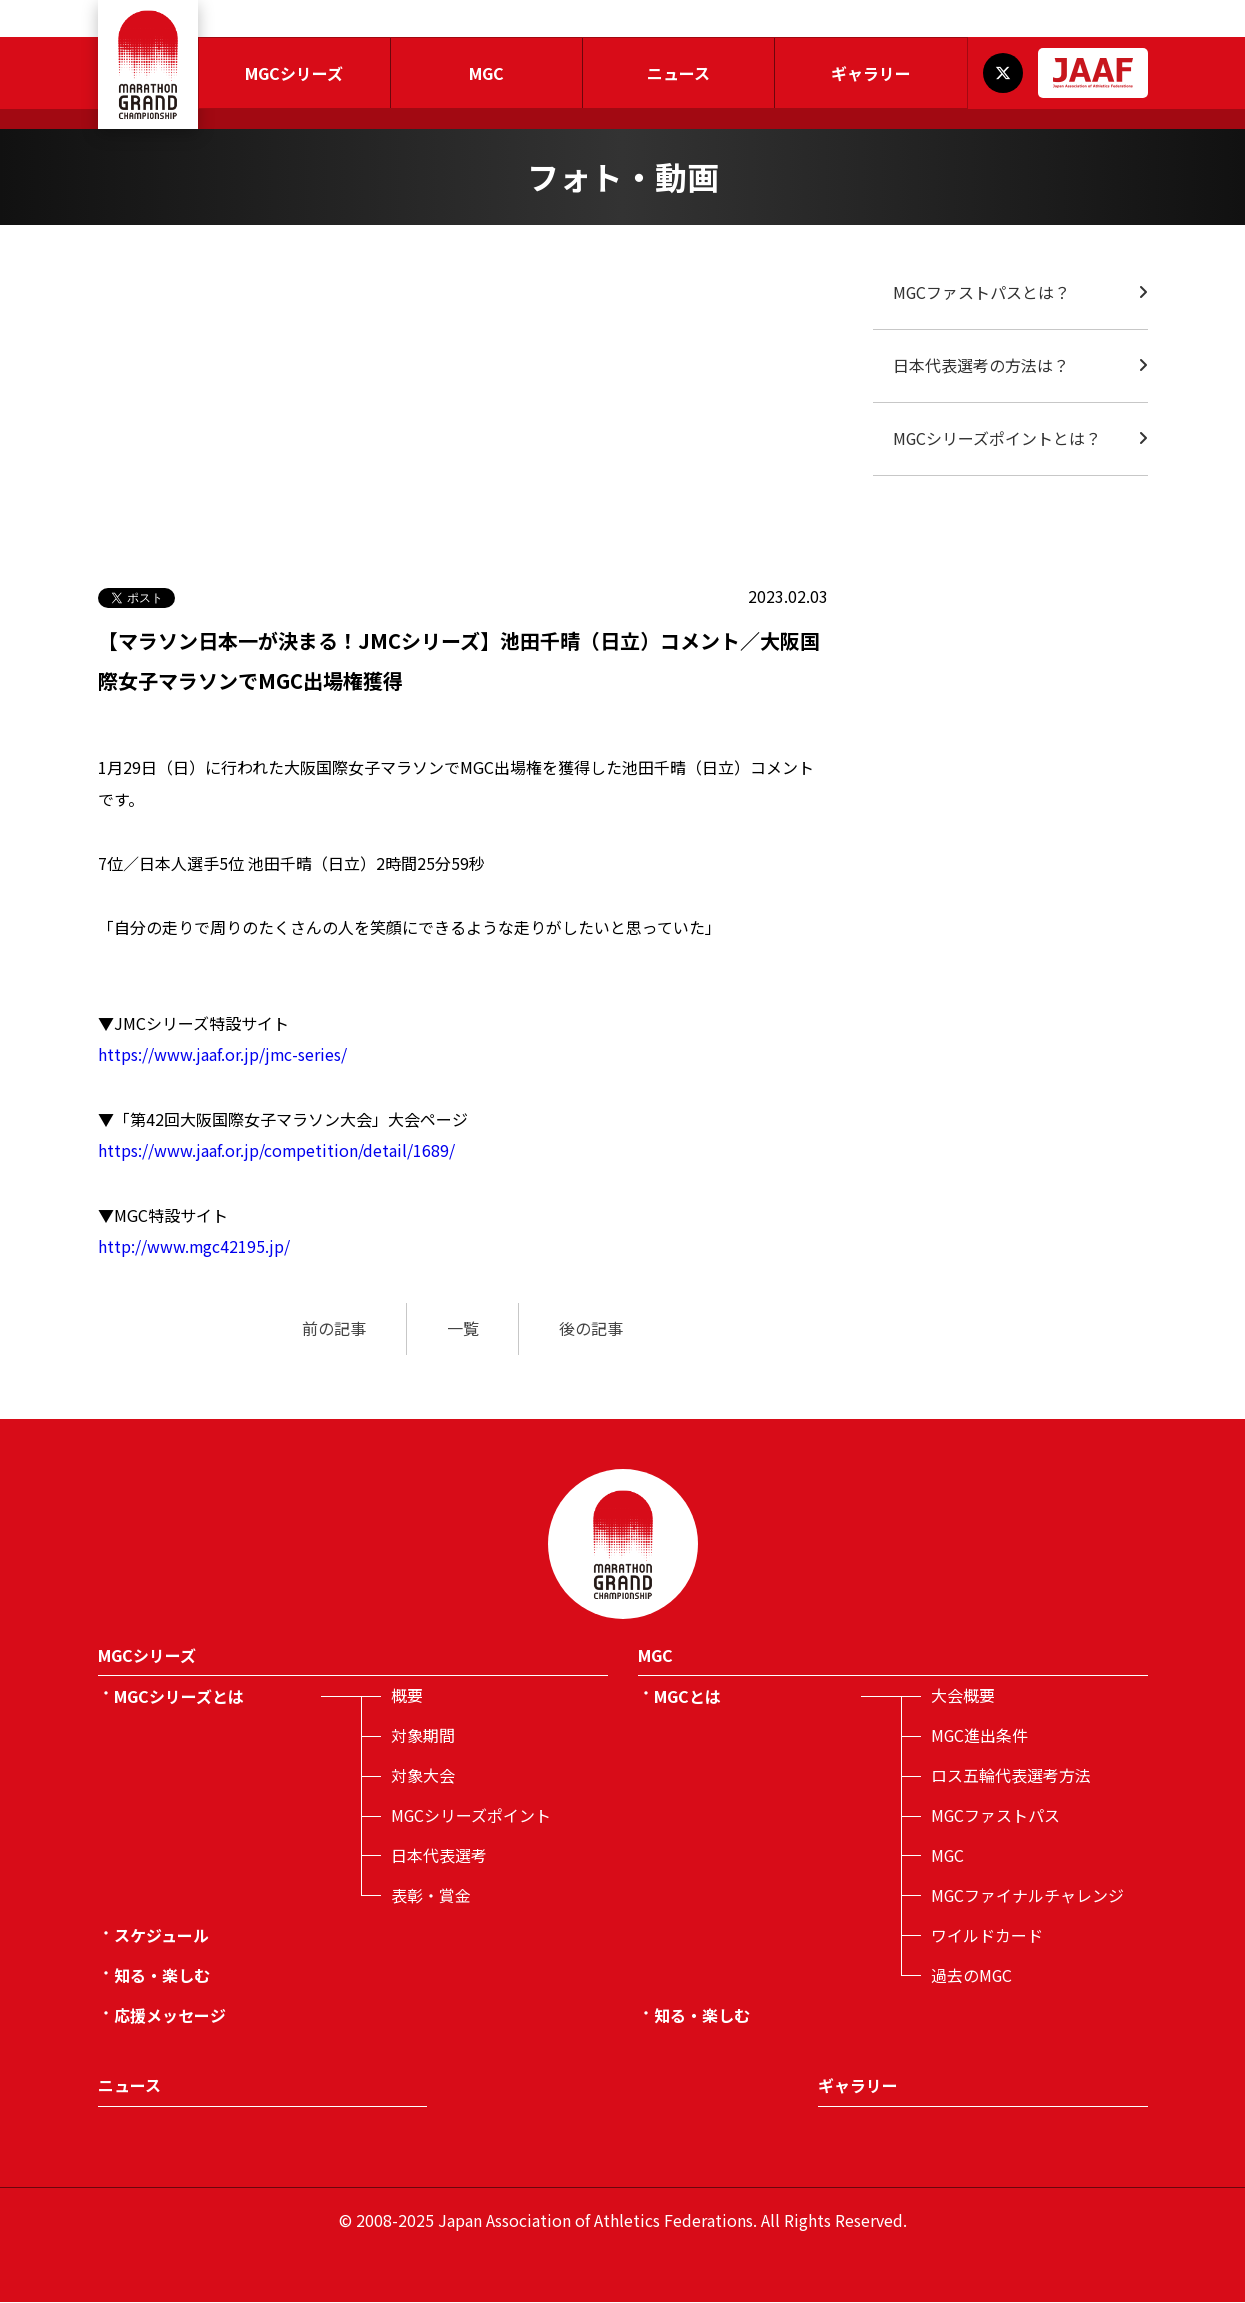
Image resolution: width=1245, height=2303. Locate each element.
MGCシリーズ (294, 73)
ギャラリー (871, 73)
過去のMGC (972, 1977)
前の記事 (334, 1330)
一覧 (463, 1330)
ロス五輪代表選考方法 (1011, 1777)
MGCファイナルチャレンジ (1028, 1897)
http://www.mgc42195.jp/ (194, 1248)
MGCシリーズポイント (471, 1817)
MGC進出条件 (980, 1737)
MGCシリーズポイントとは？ (997, 439)
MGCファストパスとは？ (982, 293)
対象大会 (423, 1777)
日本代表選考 (439, 1857)
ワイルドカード (987, 1937)
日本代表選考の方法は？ (981, 366)
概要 (407, 1697)
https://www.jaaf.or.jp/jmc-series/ (223, 1056)
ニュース (678, 73)
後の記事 (592, 1330)
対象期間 (423, 1737)
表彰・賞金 (431, 1897)
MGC (486, 73)
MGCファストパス (996, 1817)
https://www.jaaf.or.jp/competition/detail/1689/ (277, 1152)
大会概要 (963, 1697)
